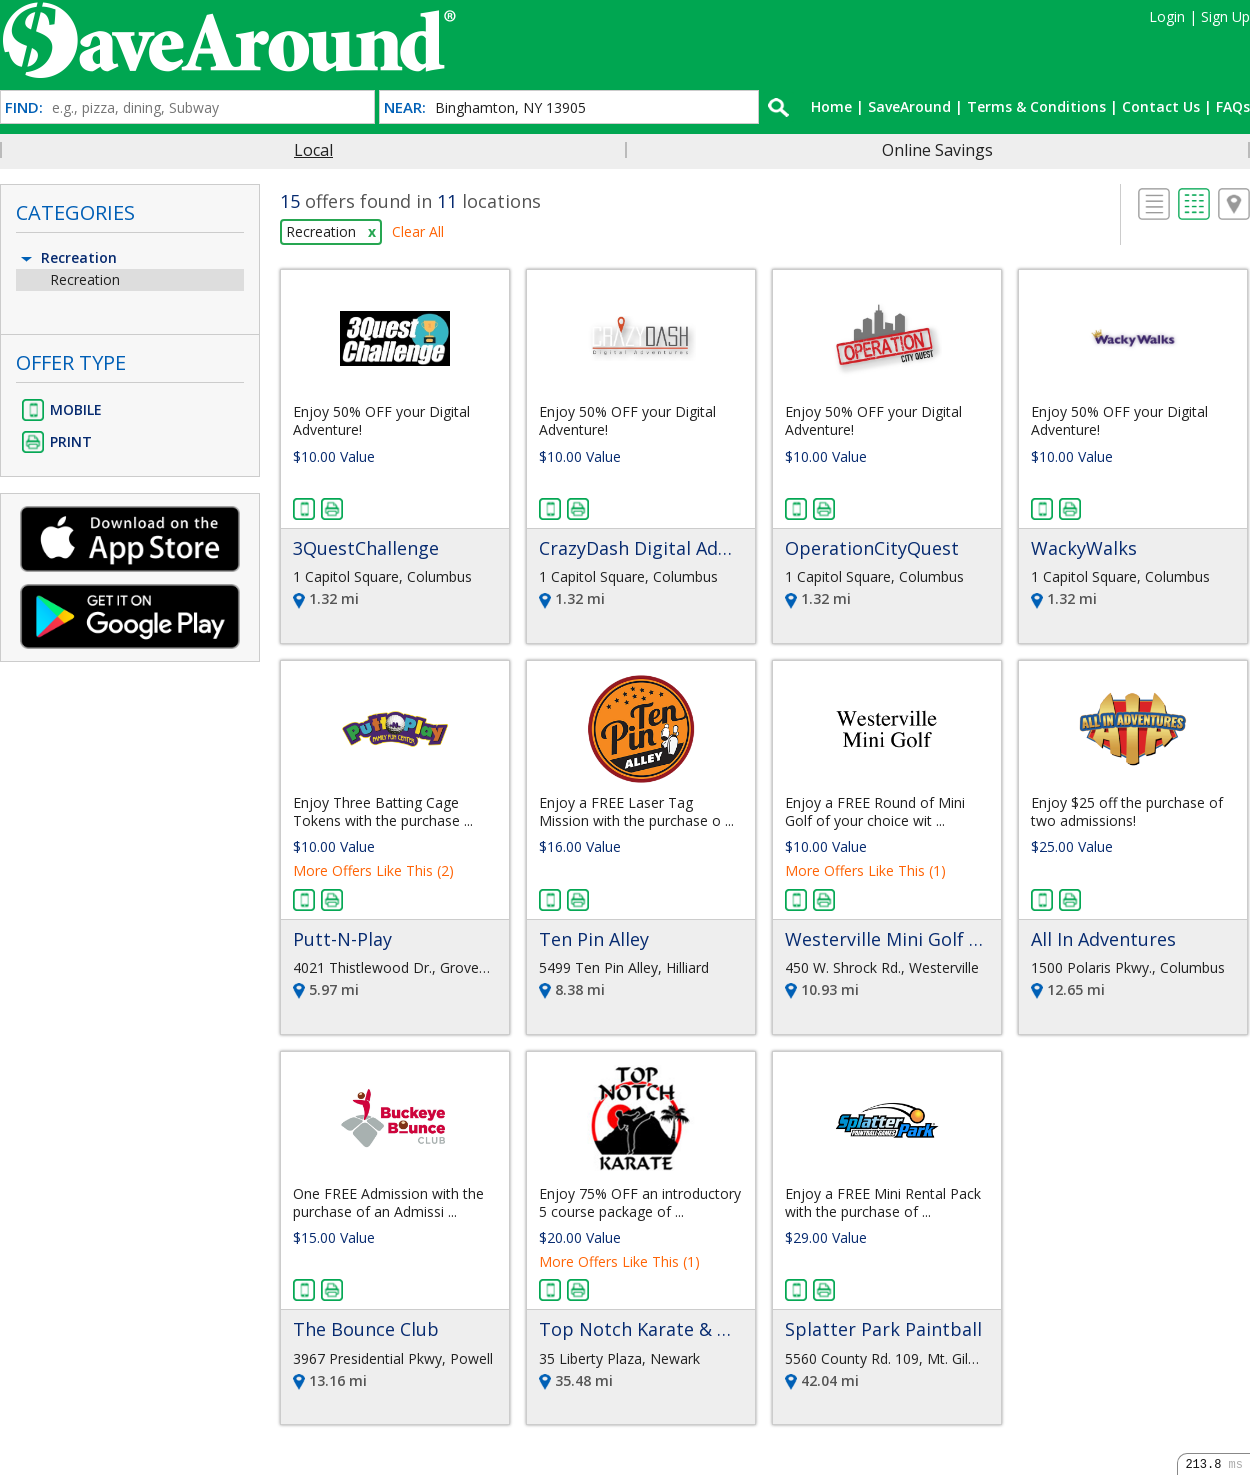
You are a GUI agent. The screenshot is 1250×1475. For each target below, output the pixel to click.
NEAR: (405, 107)
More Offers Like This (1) (865, 870)
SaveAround (909, 106)
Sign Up (1225, 16)
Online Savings (937, 150)
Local (313, 150)
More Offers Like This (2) (373, 870)
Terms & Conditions (1036, 106)
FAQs (1233, 106)
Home (831, 106)
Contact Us (1161, 106)
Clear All (418, 231)
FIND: (24, 107)
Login (1167, 16)
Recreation (67, 257)
